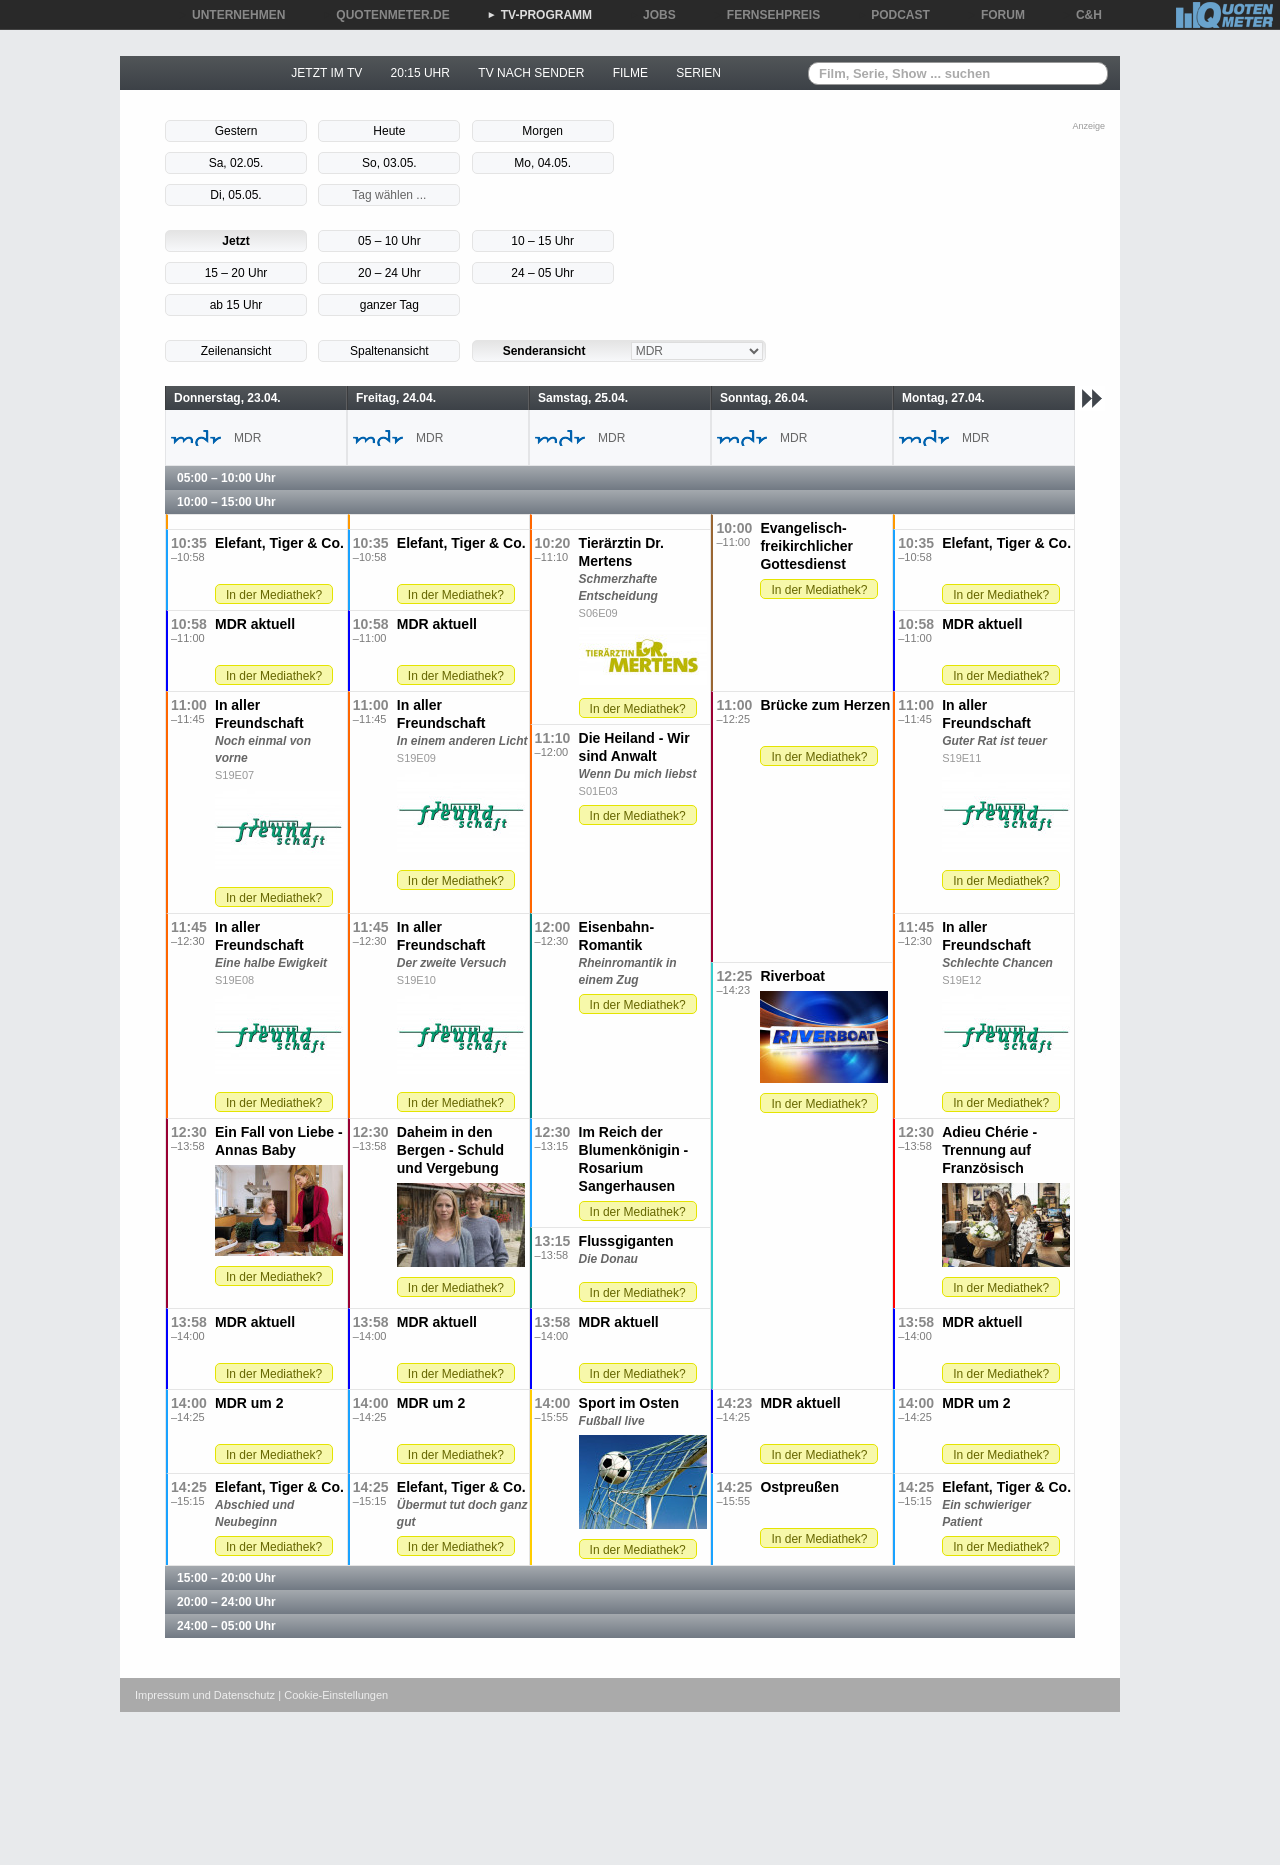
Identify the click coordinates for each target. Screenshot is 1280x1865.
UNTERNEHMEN (231, 15)
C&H (1082, 15)
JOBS (652, 15)
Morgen (542, 131)
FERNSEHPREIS (766, 15)
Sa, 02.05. (236, 163)
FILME (630, 73)
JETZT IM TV (326, 73)
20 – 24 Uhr (389, 273)
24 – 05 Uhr (542, 273)
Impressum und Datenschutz (205, 1695)
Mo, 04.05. (542, 163)
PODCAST (893, 15)
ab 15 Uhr (236, 305)
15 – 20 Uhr (236, 273)
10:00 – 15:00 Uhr (226, 502)
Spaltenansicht (389, 351)
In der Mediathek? (819, 590)
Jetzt (235, 241)
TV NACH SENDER (531, 73)
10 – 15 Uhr (542, 241)
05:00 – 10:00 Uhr (226, 478)
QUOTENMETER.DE (385, 15)
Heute (389, 131)
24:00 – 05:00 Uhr (226, 1626)
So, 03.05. (389, 163)
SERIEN (698, 73)
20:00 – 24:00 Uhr (226, 1602)
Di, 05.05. (235, 195)
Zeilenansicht (236, 351)
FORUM (996, 15)
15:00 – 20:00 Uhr (226, 1578)
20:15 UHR (420, 73)
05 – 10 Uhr (389, 241)
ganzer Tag (389, 305)
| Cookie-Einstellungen (333, 1695)
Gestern (236, 131)
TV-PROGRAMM (539, 15)
